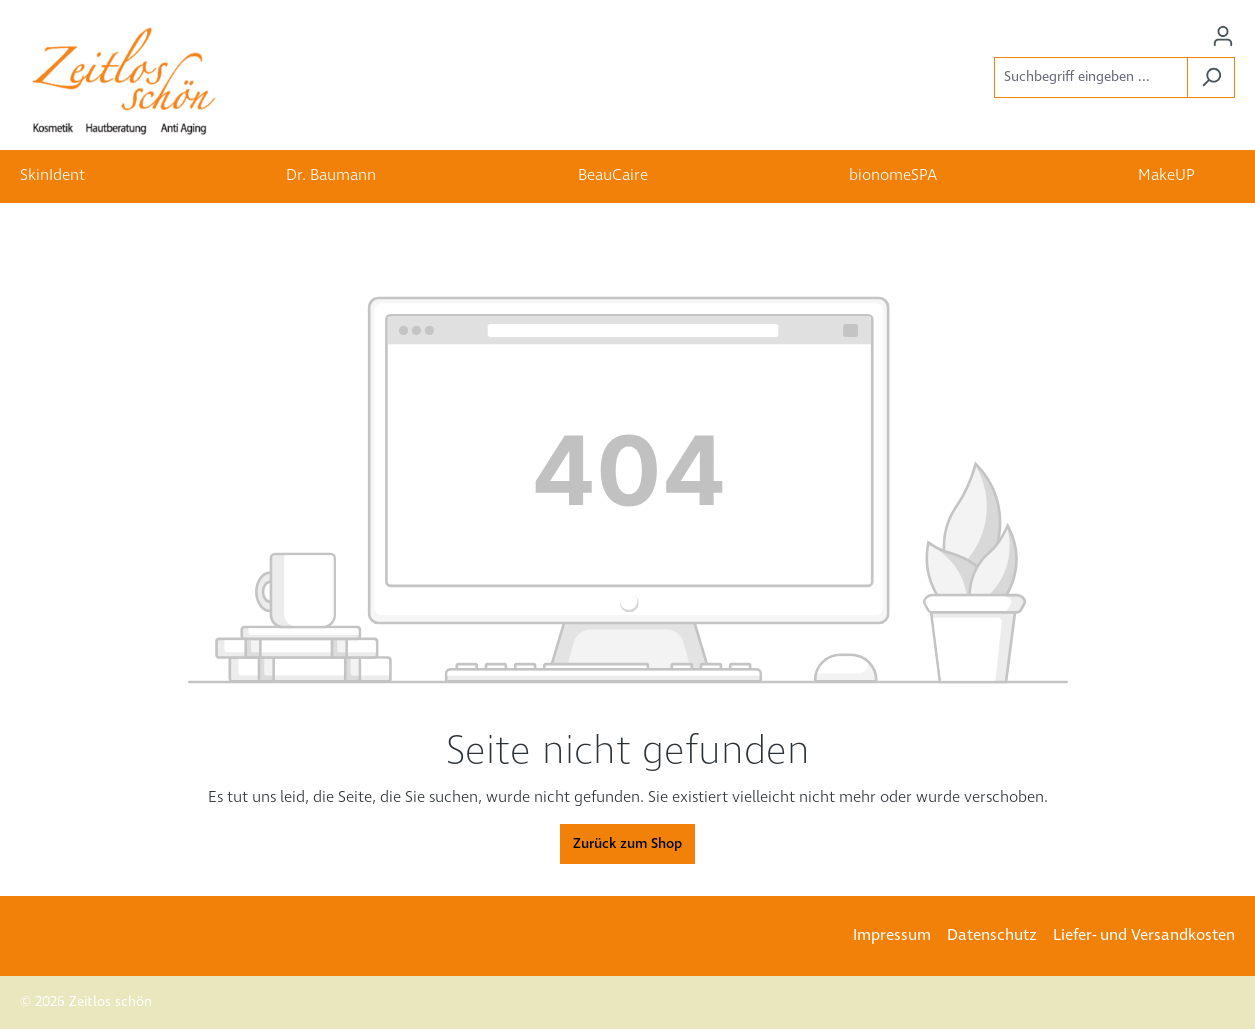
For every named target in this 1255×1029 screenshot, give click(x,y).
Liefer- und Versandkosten (1144, 935)
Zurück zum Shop (627, 844)
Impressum (892, 935)
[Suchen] (1211, 77)
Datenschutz (992, 935)
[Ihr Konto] (1223, 36)
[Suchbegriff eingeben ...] (1091, 77)
